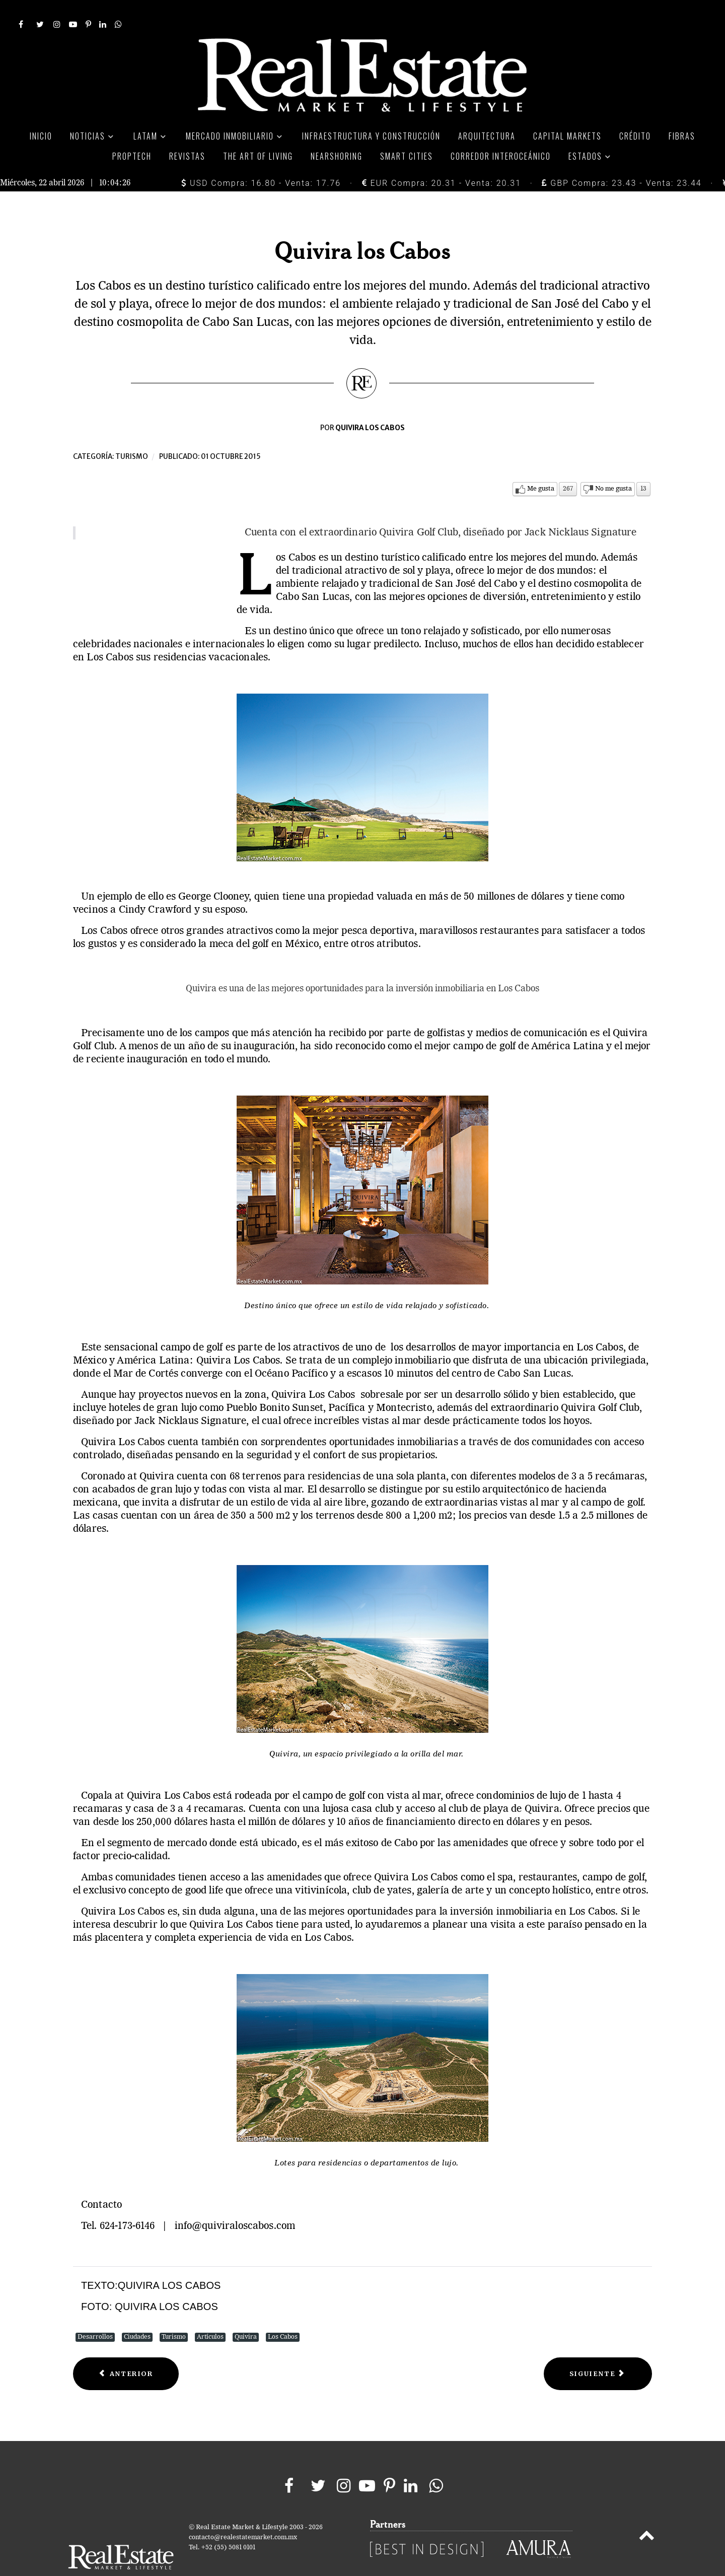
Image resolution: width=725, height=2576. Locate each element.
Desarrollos (95, 2315)
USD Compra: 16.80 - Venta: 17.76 (261, 160)
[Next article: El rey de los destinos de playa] (598, 2351)
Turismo (131, 434)
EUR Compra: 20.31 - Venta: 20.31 (441, 160)
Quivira (246, 2315)
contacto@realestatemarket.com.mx (243, 2515)
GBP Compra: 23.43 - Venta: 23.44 (621, 160)
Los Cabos (283, 2315)
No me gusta (613, 466)
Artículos (210, 2315)
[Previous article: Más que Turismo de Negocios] (126, 2351)
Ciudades (137, 2315)
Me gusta (540, 466)
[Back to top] (646, 2515)
